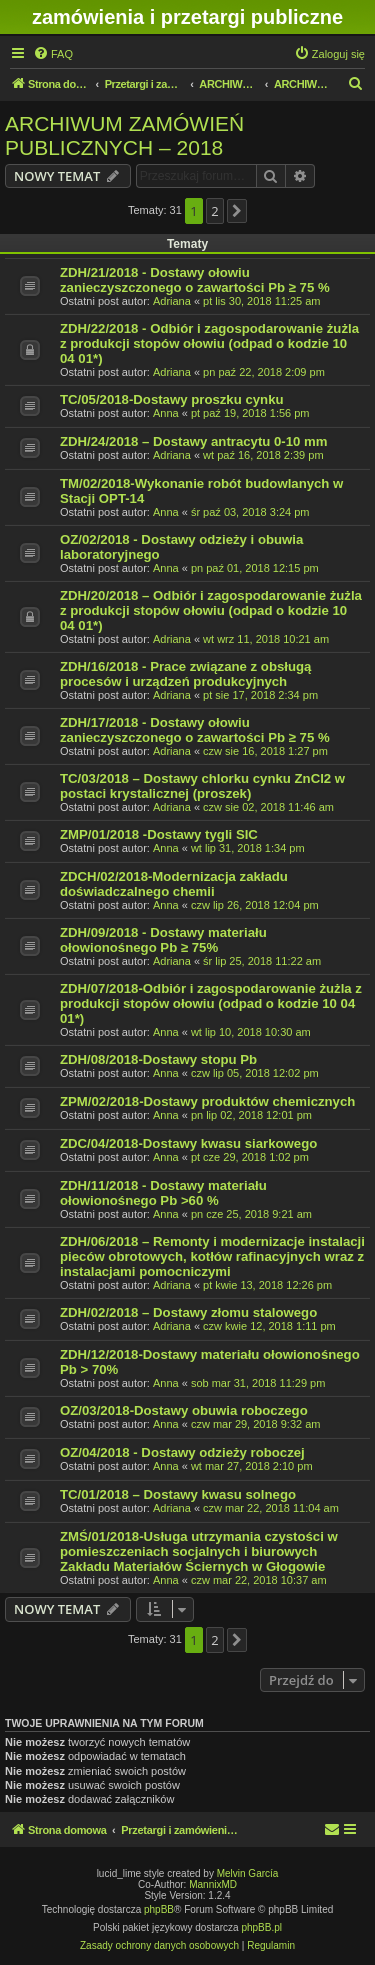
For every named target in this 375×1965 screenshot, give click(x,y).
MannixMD (213, 1884)
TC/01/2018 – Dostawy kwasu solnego (178, 1494)
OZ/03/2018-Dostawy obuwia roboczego (184, 1410)
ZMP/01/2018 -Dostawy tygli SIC (159, 834)
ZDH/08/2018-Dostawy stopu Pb (158, 1059)
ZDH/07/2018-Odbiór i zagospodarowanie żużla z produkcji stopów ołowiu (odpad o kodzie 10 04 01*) (211, 1003)
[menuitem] (53, 54)
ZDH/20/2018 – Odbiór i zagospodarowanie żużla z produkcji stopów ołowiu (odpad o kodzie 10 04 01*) (211, 610)
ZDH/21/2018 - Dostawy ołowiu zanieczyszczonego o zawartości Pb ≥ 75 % (195, 280)
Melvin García (248, 1873)
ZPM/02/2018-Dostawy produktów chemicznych (207, 1101)
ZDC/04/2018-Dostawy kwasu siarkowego (188, 1143)
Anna (166, 413)
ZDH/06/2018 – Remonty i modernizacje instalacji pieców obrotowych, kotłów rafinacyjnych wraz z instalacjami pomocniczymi (212, 1256)
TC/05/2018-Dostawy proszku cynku (172, 399)
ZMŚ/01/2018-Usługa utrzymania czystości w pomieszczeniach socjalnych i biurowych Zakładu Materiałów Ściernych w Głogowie (199, 1551)
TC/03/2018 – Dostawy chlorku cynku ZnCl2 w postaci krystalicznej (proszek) (202, 786)
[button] (237, 211)
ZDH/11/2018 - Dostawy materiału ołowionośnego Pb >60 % (163, 1193)
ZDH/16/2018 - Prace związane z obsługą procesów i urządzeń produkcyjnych (185, 674)
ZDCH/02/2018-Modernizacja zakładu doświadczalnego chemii (174, 884)
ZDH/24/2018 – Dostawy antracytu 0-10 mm (194, 441)
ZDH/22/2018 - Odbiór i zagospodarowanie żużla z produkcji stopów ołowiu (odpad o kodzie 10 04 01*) (209, 343)
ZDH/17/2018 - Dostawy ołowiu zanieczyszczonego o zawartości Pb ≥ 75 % (195, 730)
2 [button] (214, 211)
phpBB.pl (261, 1927)
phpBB (159, 1909)
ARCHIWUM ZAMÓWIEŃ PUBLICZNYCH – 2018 (124, 135)
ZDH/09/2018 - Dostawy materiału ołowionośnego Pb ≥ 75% (163, 940)
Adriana (172, 301)
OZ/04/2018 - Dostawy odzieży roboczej (182, 1452)
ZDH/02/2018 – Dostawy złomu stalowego (188, 1312)
